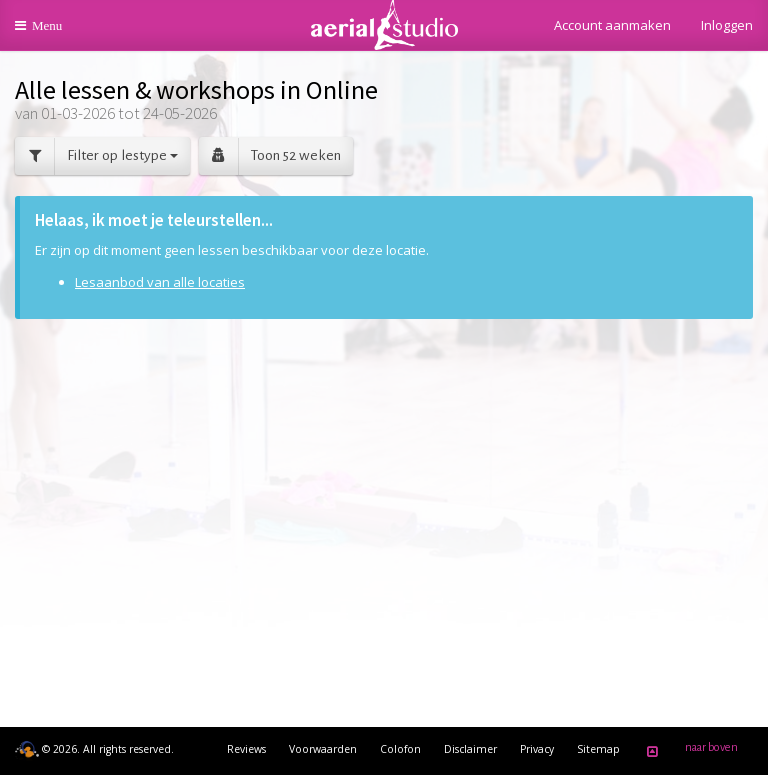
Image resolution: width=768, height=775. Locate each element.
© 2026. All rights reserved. (94, 749)
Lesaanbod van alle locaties (160, 282)
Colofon (400, 749)
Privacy (537, 749)
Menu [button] (51, 32)
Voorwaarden (323, 749)
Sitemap (598, 749)
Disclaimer (470, 749)
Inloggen (727, 25)
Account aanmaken (612, 25)
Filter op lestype (96, 156)
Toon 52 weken (270, 156)
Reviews (246, 749)
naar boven (689, 751)
